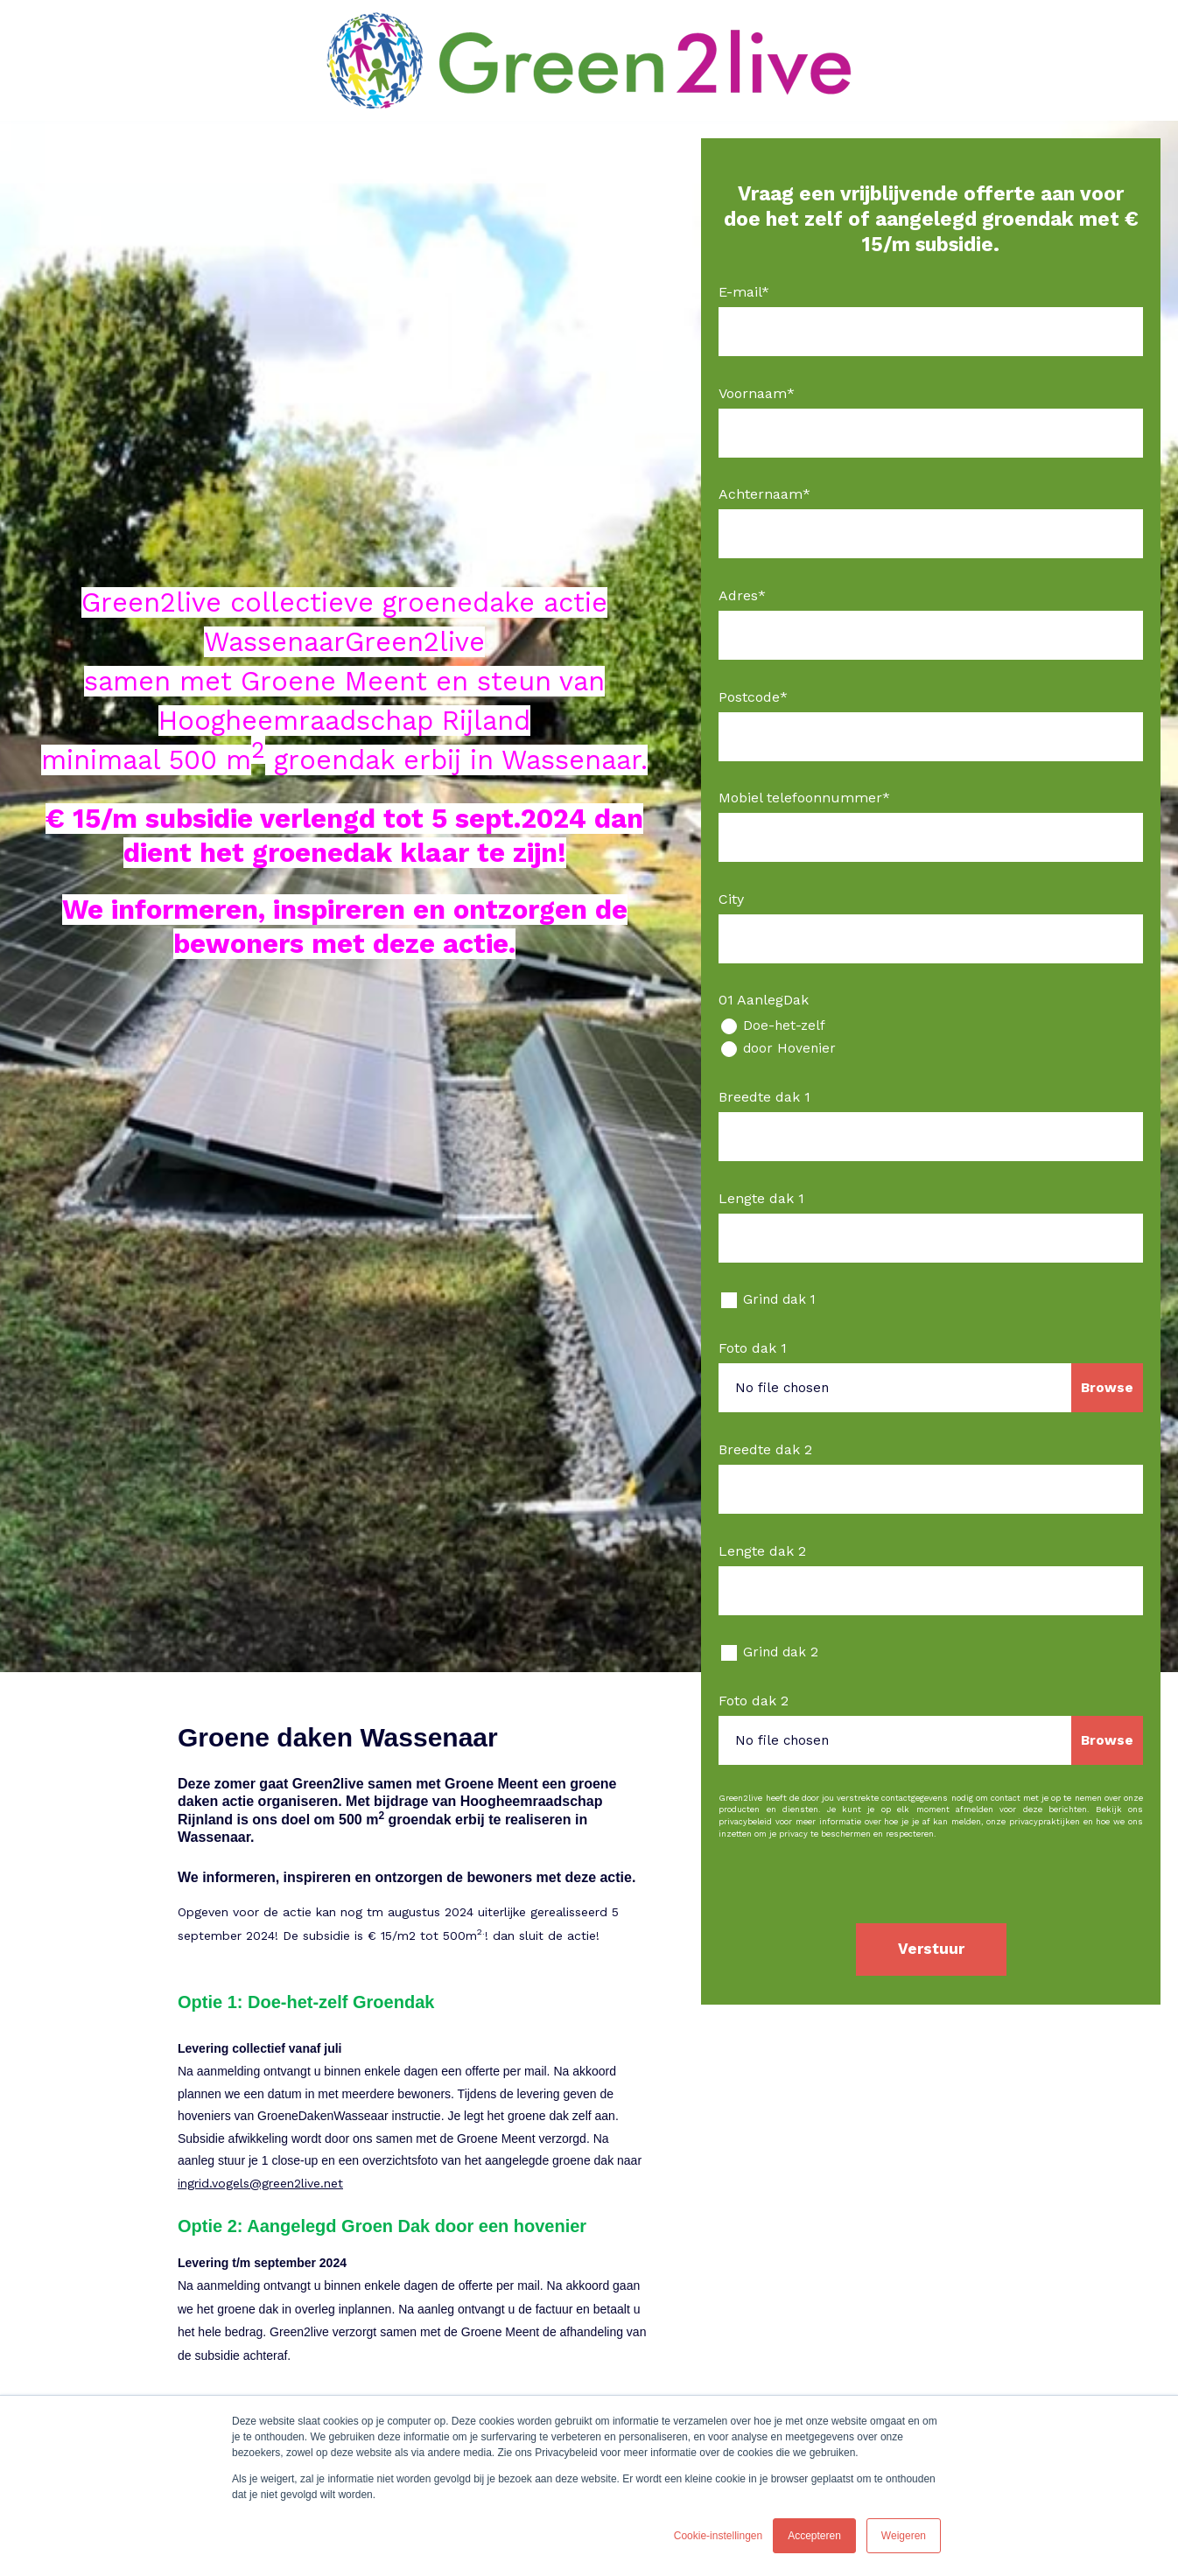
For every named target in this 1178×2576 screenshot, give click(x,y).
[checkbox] (931, 1037)
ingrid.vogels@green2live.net (260, 2183)
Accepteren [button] (814, 2536)
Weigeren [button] (903, 2536)
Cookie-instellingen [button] (718, 2536)
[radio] (931, 1026)
